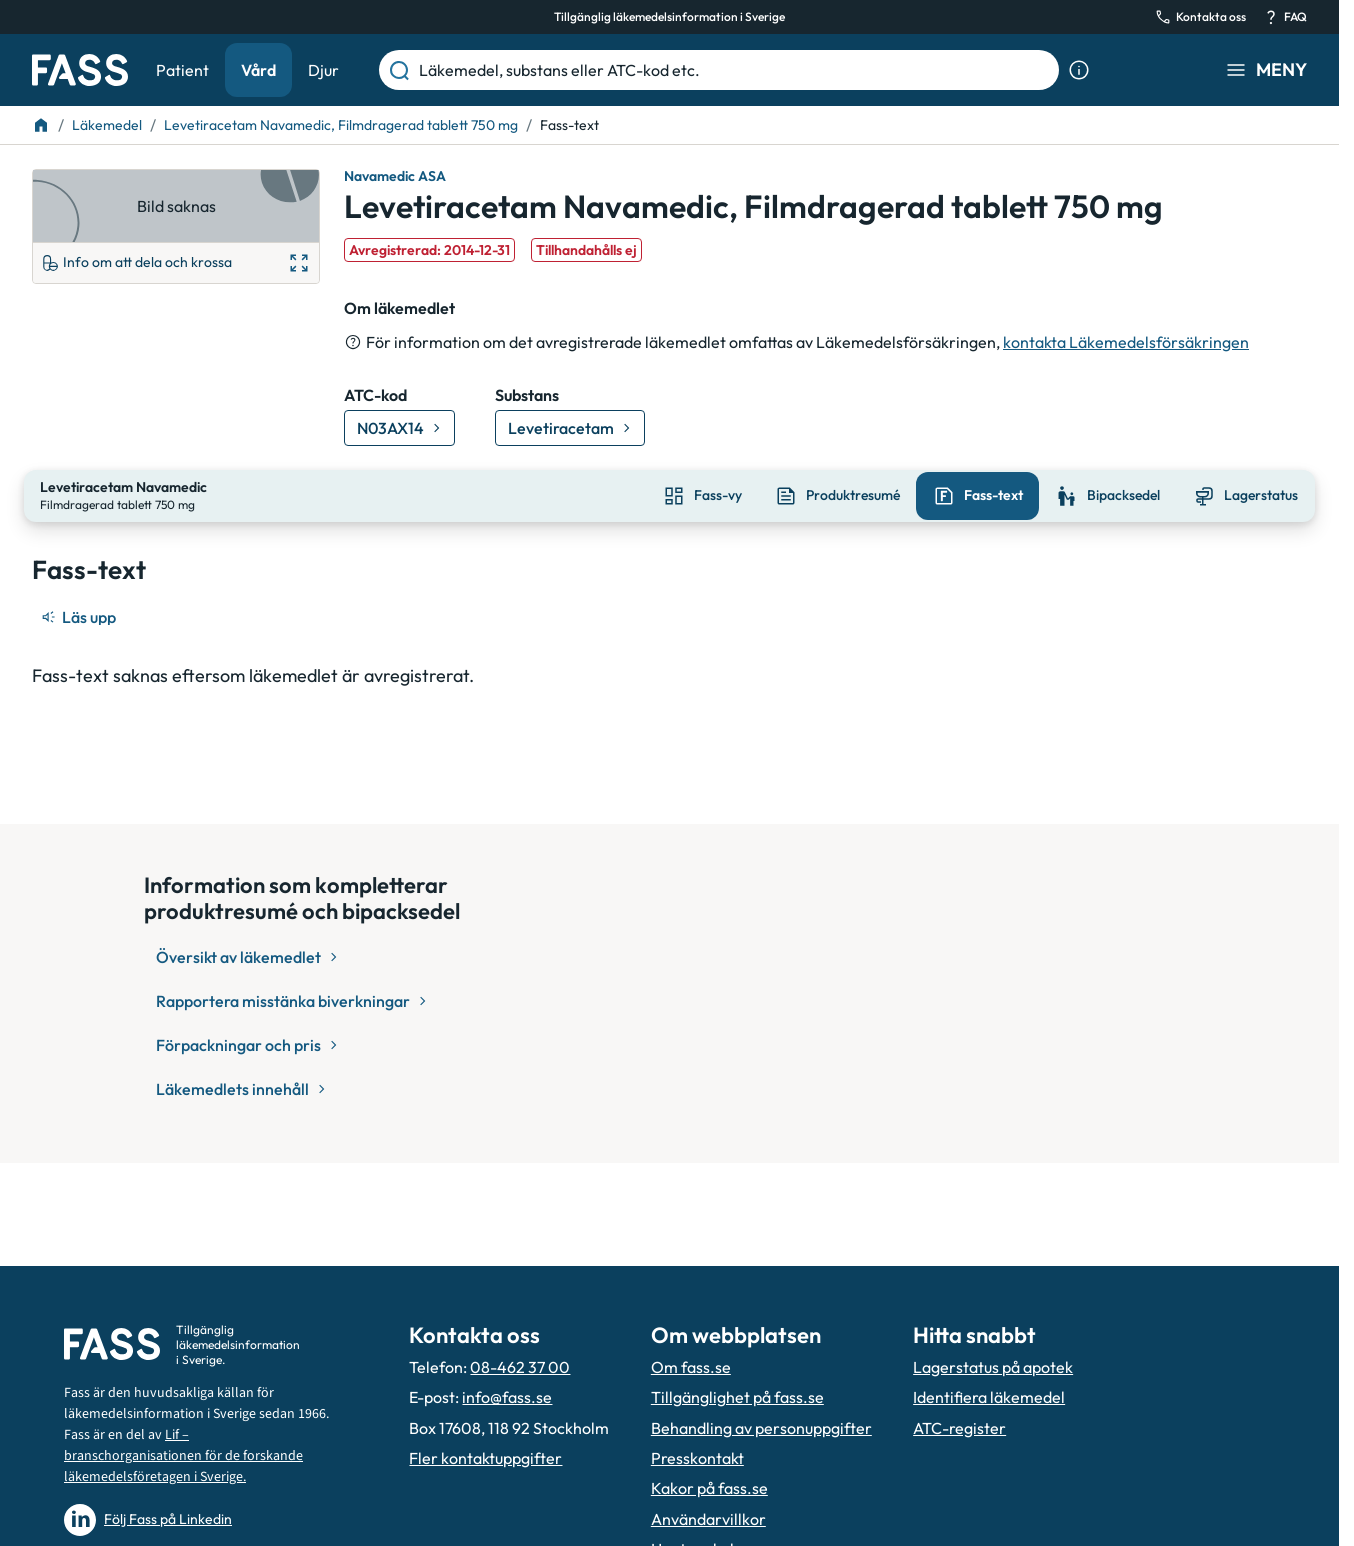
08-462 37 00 (520, 1367)
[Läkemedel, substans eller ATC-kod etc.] (735, 70)
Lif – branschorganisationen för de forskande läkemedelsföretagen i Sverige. (183, 1456)
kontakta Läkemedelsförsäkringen (1126, 342)
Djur (323, 70)
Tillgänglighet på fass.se (737, 1397)
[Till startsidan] (41, 125)
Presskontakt (697, 1458)
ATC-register (959, 1428)
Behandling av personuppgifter (761, 1428)
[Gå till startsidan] (80, 70)
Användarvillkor (708, 1519)
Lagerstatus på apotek (993, 1367)
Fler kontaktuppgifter (485, 1458)
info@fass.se (507, 1397)
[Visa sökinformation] (1079, 70)
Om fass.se (691, 1367)
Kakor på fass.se (709, 1488)
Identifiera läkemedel (989, 1397)
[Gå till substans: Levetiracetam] (570, 428)
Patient (182, 70)
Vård (258, 70)
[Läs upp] (80, 615)
